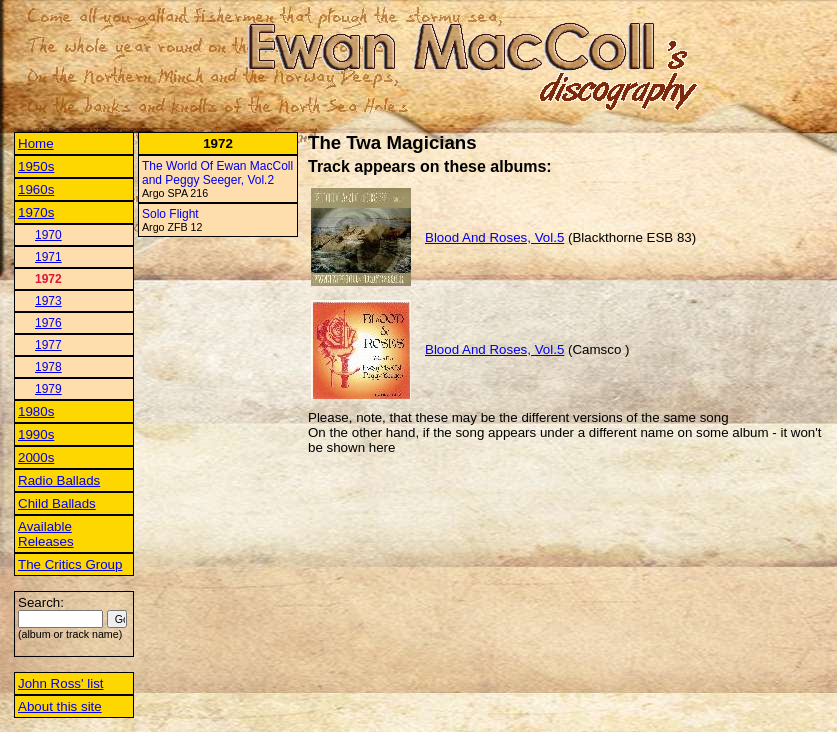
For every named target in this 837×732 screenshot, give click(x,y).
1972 (48, 279)
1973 (48, 301)
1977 (48, 345)
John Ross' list (61, 683)
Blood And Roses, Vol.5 (494, 237)
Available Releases (46, 534)
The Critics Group (70, 564)
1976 (48, 323)
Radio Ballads (59, 480)
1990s (36, 434)
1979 (48, 389)
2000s (36, 457)
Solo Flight (170, 214)
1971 (48, 257)
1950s (36, 166)
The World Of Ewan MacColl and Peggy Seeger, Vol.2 (217, 173)
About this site (60, 706)
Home (36, 143)
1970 (48, 235)
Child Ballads (57, 503)
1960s (36, 189)
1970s (36, 212)
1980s (36, 411)
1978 (48, 367)
